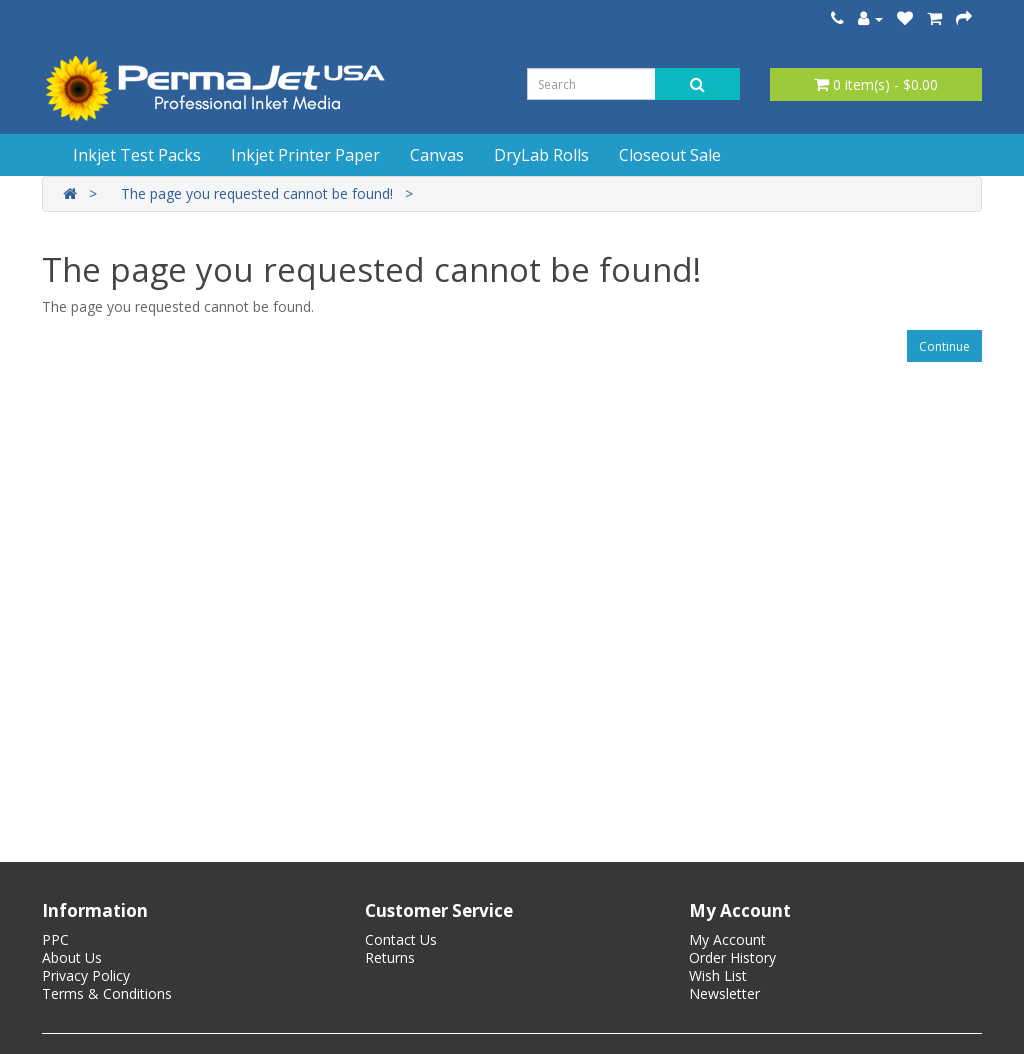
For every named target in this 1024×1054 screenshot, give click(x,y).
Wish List (718, 975)
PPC (55, 939)
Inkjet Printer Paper (305, 155)
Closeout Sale (670, 155)
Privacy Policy (86, 975)
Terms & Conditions (107, 993)
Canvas (437, 155)
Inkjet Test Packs (137, 155)
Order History (732, 957)
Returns (390, 957)
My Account (727, 939)
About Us (72, 957)
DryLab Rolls (541, 155)
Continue (944, 346)
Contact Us (401, 939)
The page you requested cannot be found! (257, 193)
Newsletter (724, 993)
